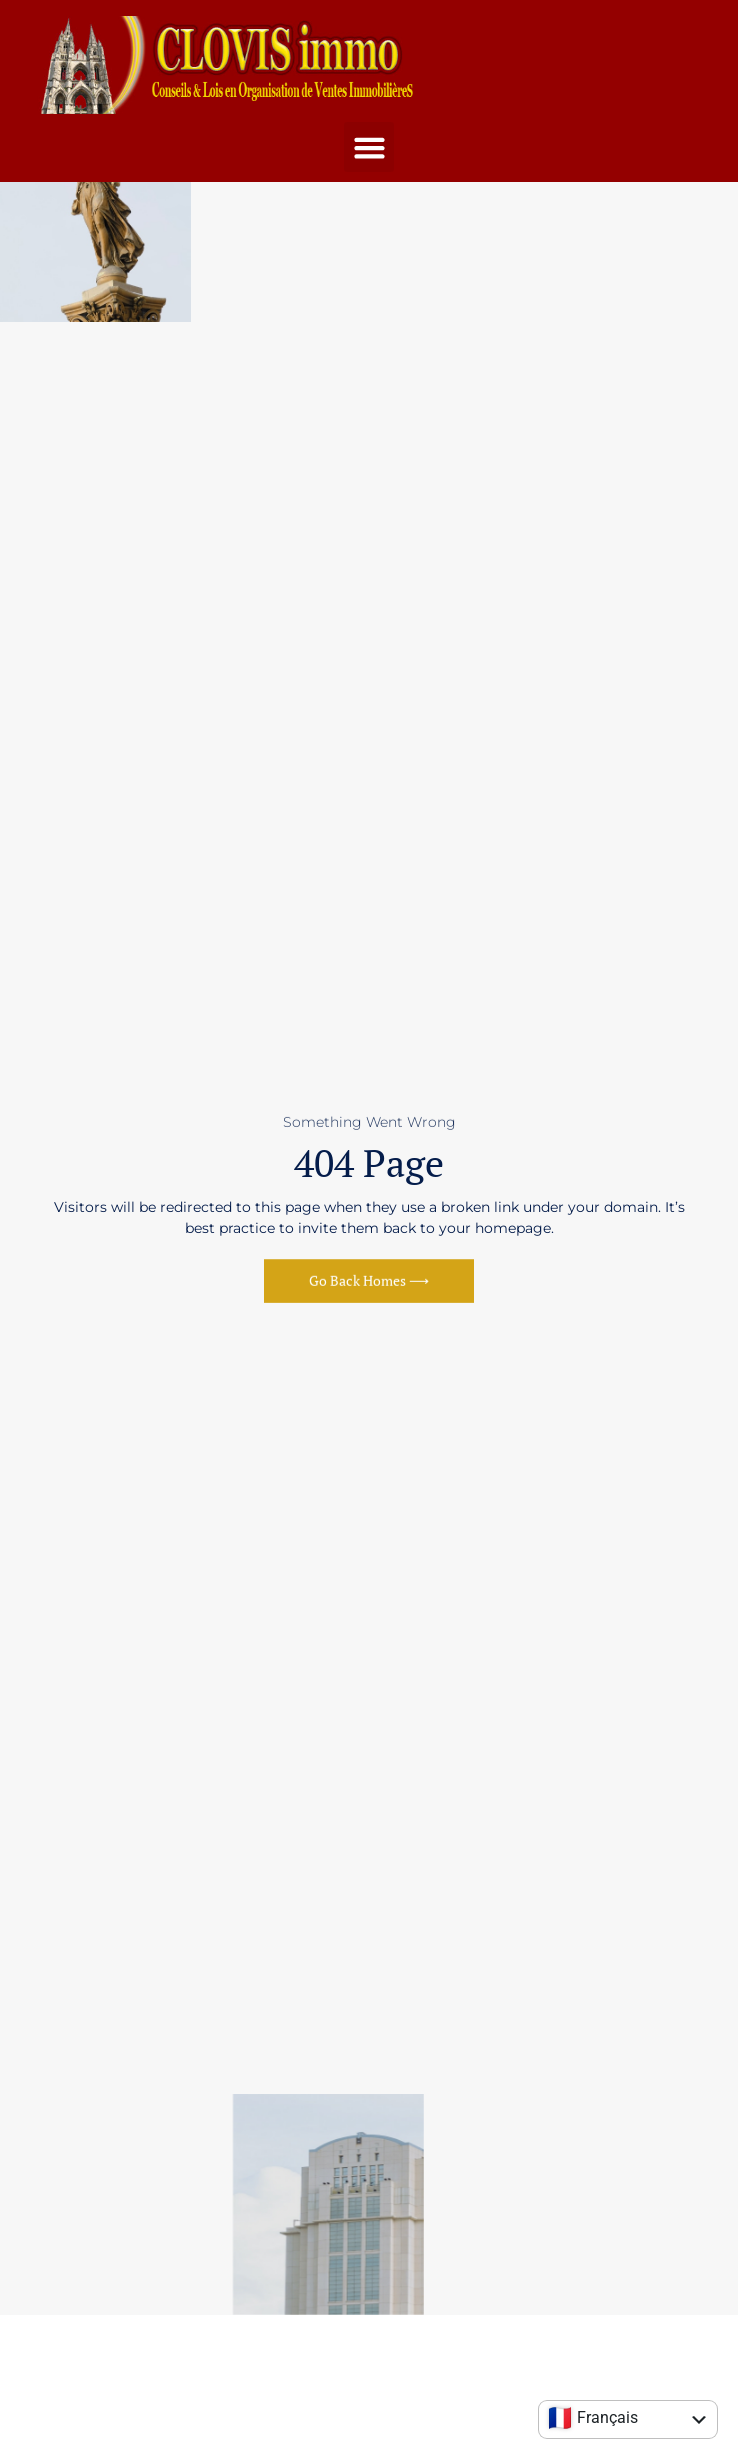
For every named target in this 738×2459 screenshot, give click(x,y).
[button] (369, 147)
